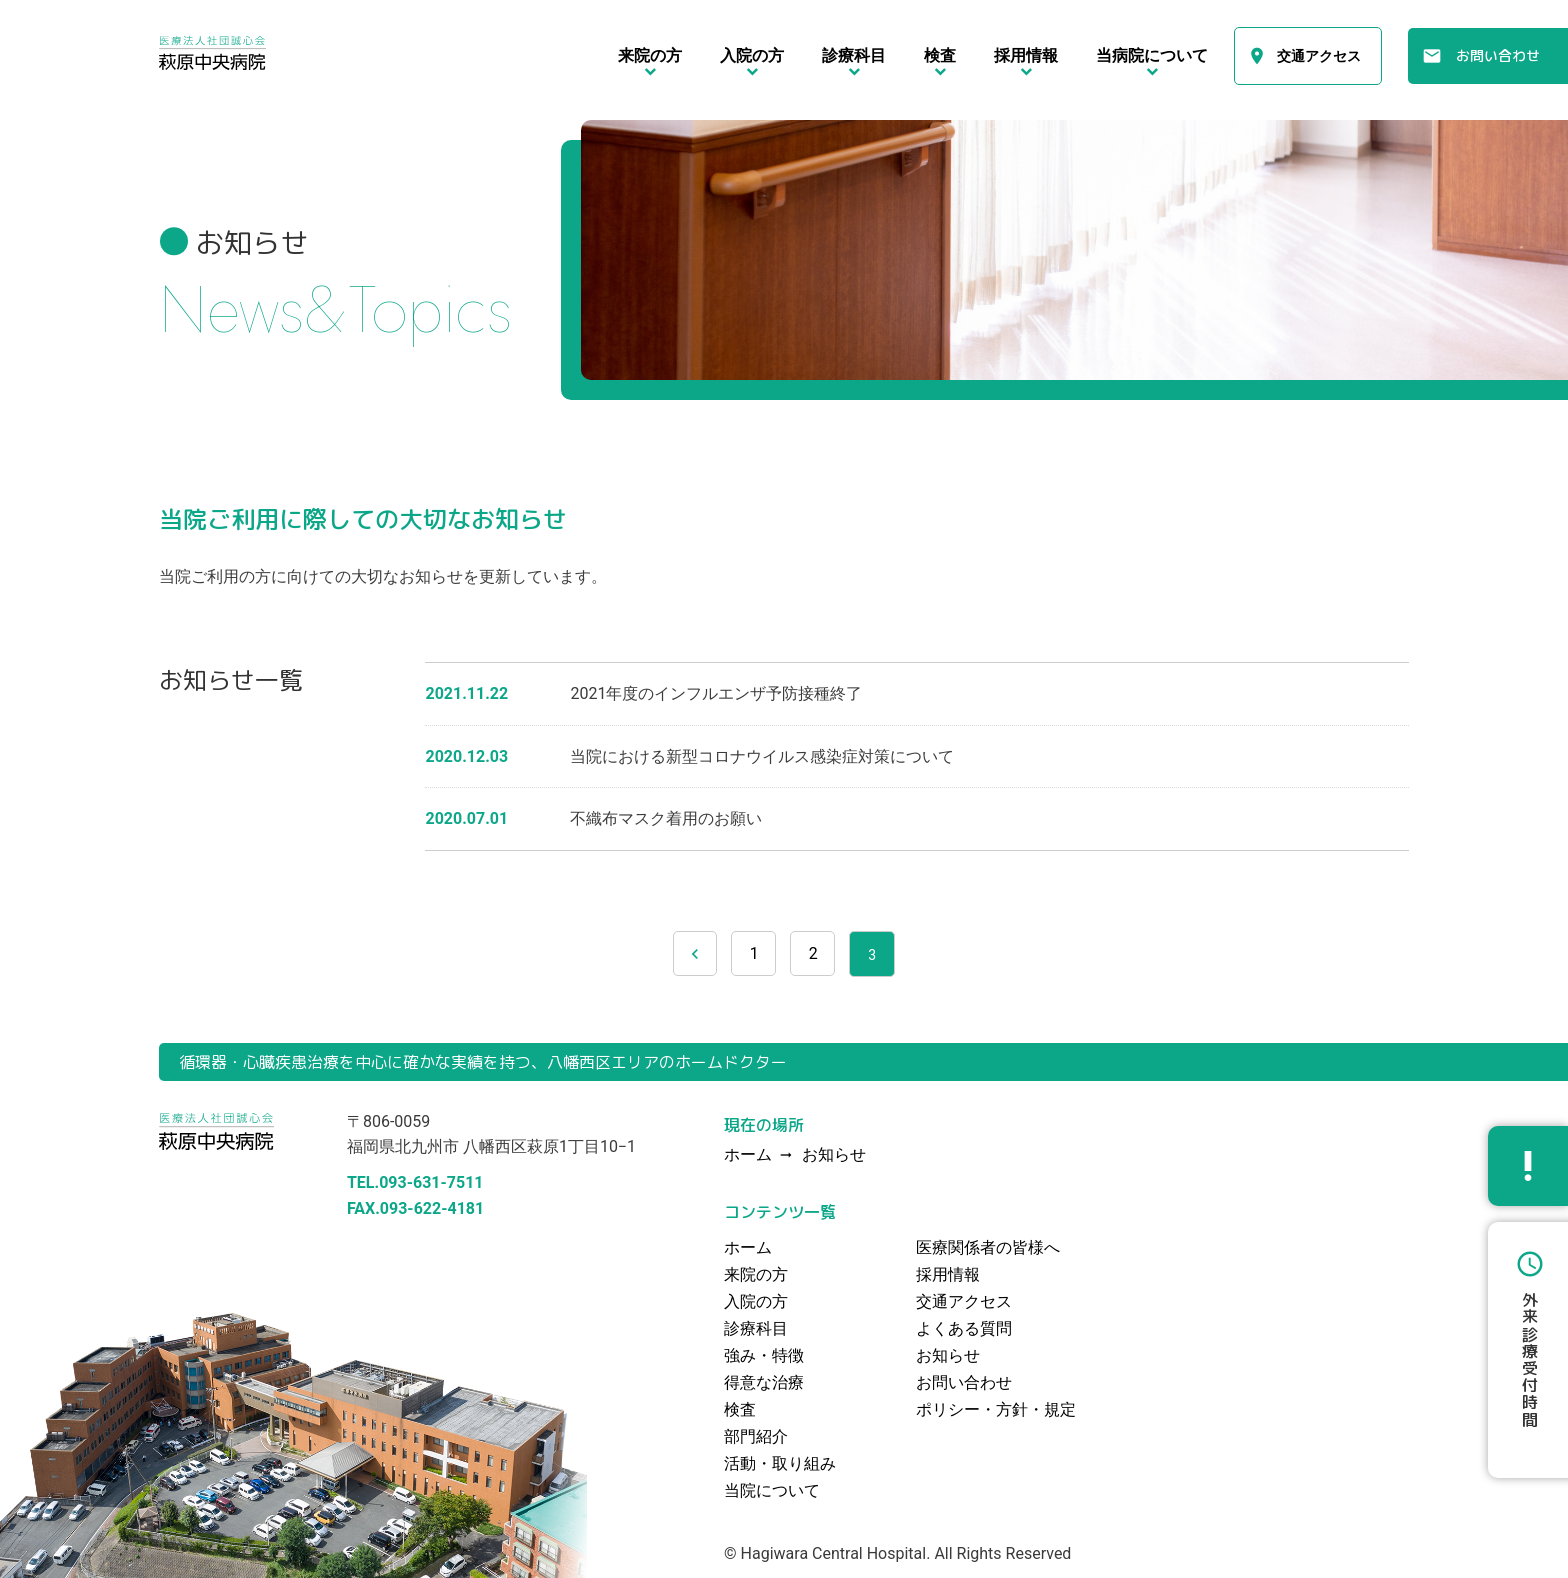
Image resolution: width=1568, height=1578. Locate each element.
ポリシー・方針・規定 (996, 1409)
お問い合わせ (1498, 55)
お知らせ (834, 1155)
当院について (772, 1490)
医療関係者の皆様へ (988, 1247)
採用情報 (948, 1274)
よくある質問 (964, 1328)
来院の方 (756, 1274)
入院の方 (756, 1301)
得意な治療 (764, 1382)
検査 (740, 1409)
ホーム (748, 1247)
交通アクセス (1319, 56)
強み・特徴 (764, 1355)
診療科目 (756, 1328)
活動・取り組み (780, 1463)
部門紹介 (756, 1436)
